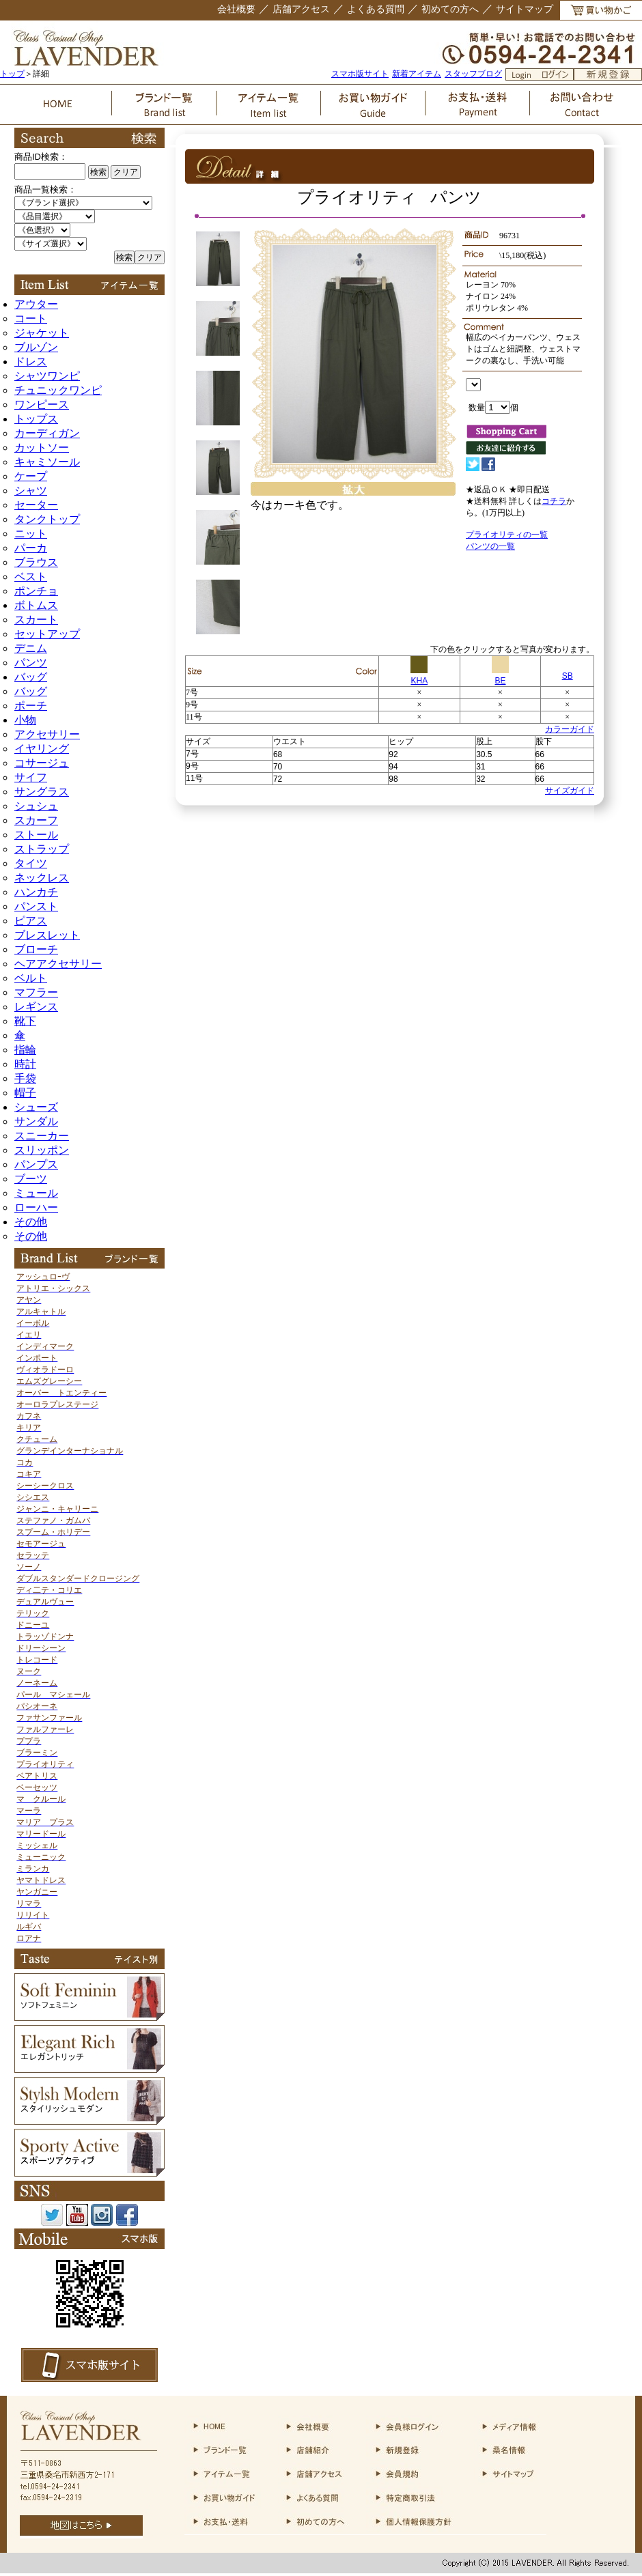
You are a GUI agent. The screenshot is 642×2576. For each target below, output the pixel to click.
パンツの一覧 (490, 546)
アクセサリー (47, 734)
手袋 (25, 1078)
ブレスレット (47, 935)
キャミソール (47, 462)
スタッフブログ (473, 74)
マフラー (36, 992)
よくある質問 (375, 8)
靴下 (25, 1021)
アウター (36, 304)
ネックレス (41, 877)
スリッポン (41, 1150)
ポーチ (30, 705)
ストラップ (41, 849)
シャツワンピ (47, 376)
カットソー (41, 447)
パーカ (30, 548)
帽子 (25, 1093)
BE (500, 675)
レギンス (36, 1007)
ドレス (30, 361)
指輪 (25, 1050)
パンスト (36, 906)
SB (567, 676)
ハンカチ (36, 892)
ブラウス (36, 562)
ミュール (36, 1193)
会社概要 (236, 8)
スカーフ (36, 820)
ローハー (36, 1207)
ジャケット (41, 333)
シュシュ (36, 806)
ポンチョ (36, 591)
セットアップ (47, 634)
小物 (25, 720)
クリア (125, 172)
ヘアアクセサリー (58, 963)
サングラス (41, 791)
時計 (25, 1064)
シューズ (36, 1107)
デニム (30, 648)
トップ (12, 74)
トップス (36, 419)
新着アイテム (416, 74)
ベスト (30, 576)
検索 (98, 172)
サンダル (36, 1121)
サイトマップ (524, 8)
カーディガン (47, 433)
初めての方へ (450, 8)
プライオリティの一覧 (507, 534)
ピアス (30, 920)
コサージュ (41, 763)
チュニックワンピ (58, 390)
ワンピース (41, 404)
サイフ (30, 777)
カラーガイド (569, 729)
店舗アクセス (301, 8)
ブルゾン (36, 347)
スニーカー (41, 1136)
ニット (30, 533)
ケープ (30, 476)
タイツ (30, 863)
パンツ (30, 662)
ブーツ (30, 1179)
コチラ (554, 501)
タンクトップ (47, 519)
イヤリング (41, 748)
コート (30, 318)
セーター (36, 505)
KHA (419, 675)
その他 (30, 1222)
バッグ (30, 677)
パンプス (36, 1164)
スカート (36, 619)
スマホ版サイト (360, 74)
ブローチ (36, 949)
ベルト (30, 978)
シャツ (30, 490)
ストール (36, 834)
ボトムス (36, 605)
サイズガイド (569, 790)
